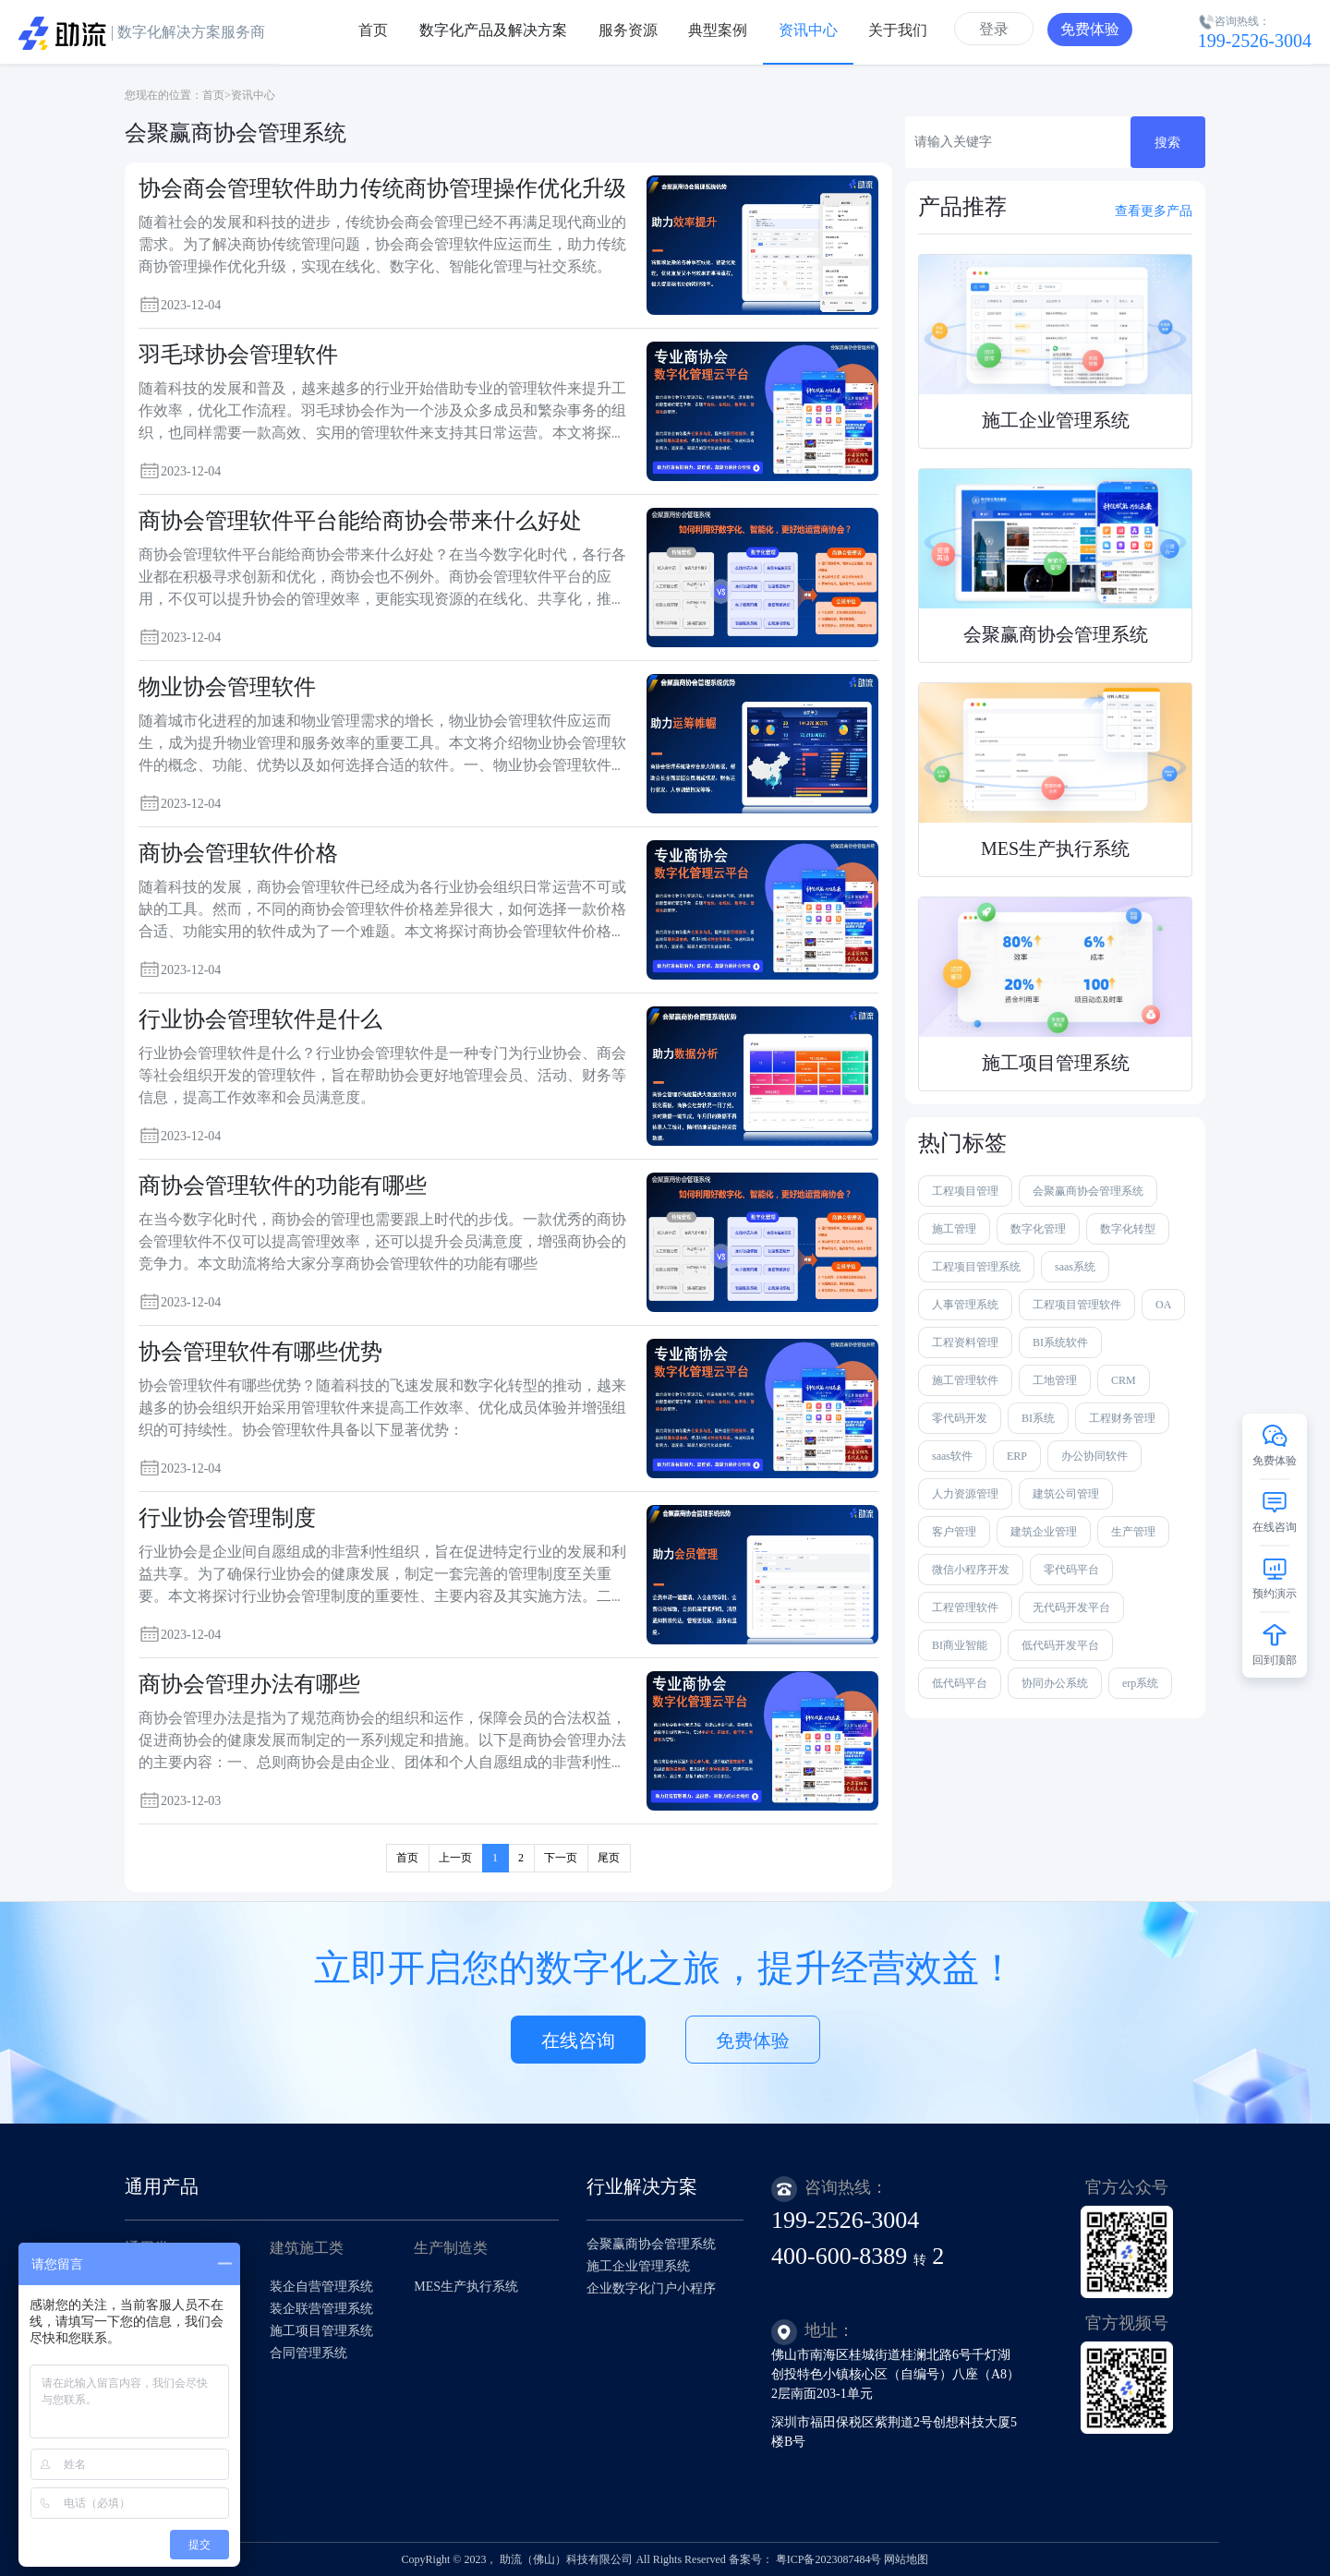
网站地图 (906, 2559)
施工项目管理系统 (321, 2331)
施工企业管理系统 (638, 2266)
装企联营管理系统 (321, 2309)
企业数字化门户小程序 (651, 2288)
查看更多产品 (1153, 211)
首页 (213, 95)
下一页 (560, 1857)
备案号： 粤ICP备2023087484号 (805, 2559)
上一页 (455, 1857)
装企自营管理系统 (321, 2286)
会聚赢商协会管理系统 (651, 2244)
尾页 (609, 1857)
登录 (994, 29)
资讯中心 (253, 95)
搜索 (1167, 143)
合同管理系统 (308, 2353)
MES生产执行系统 (466, 2286)
